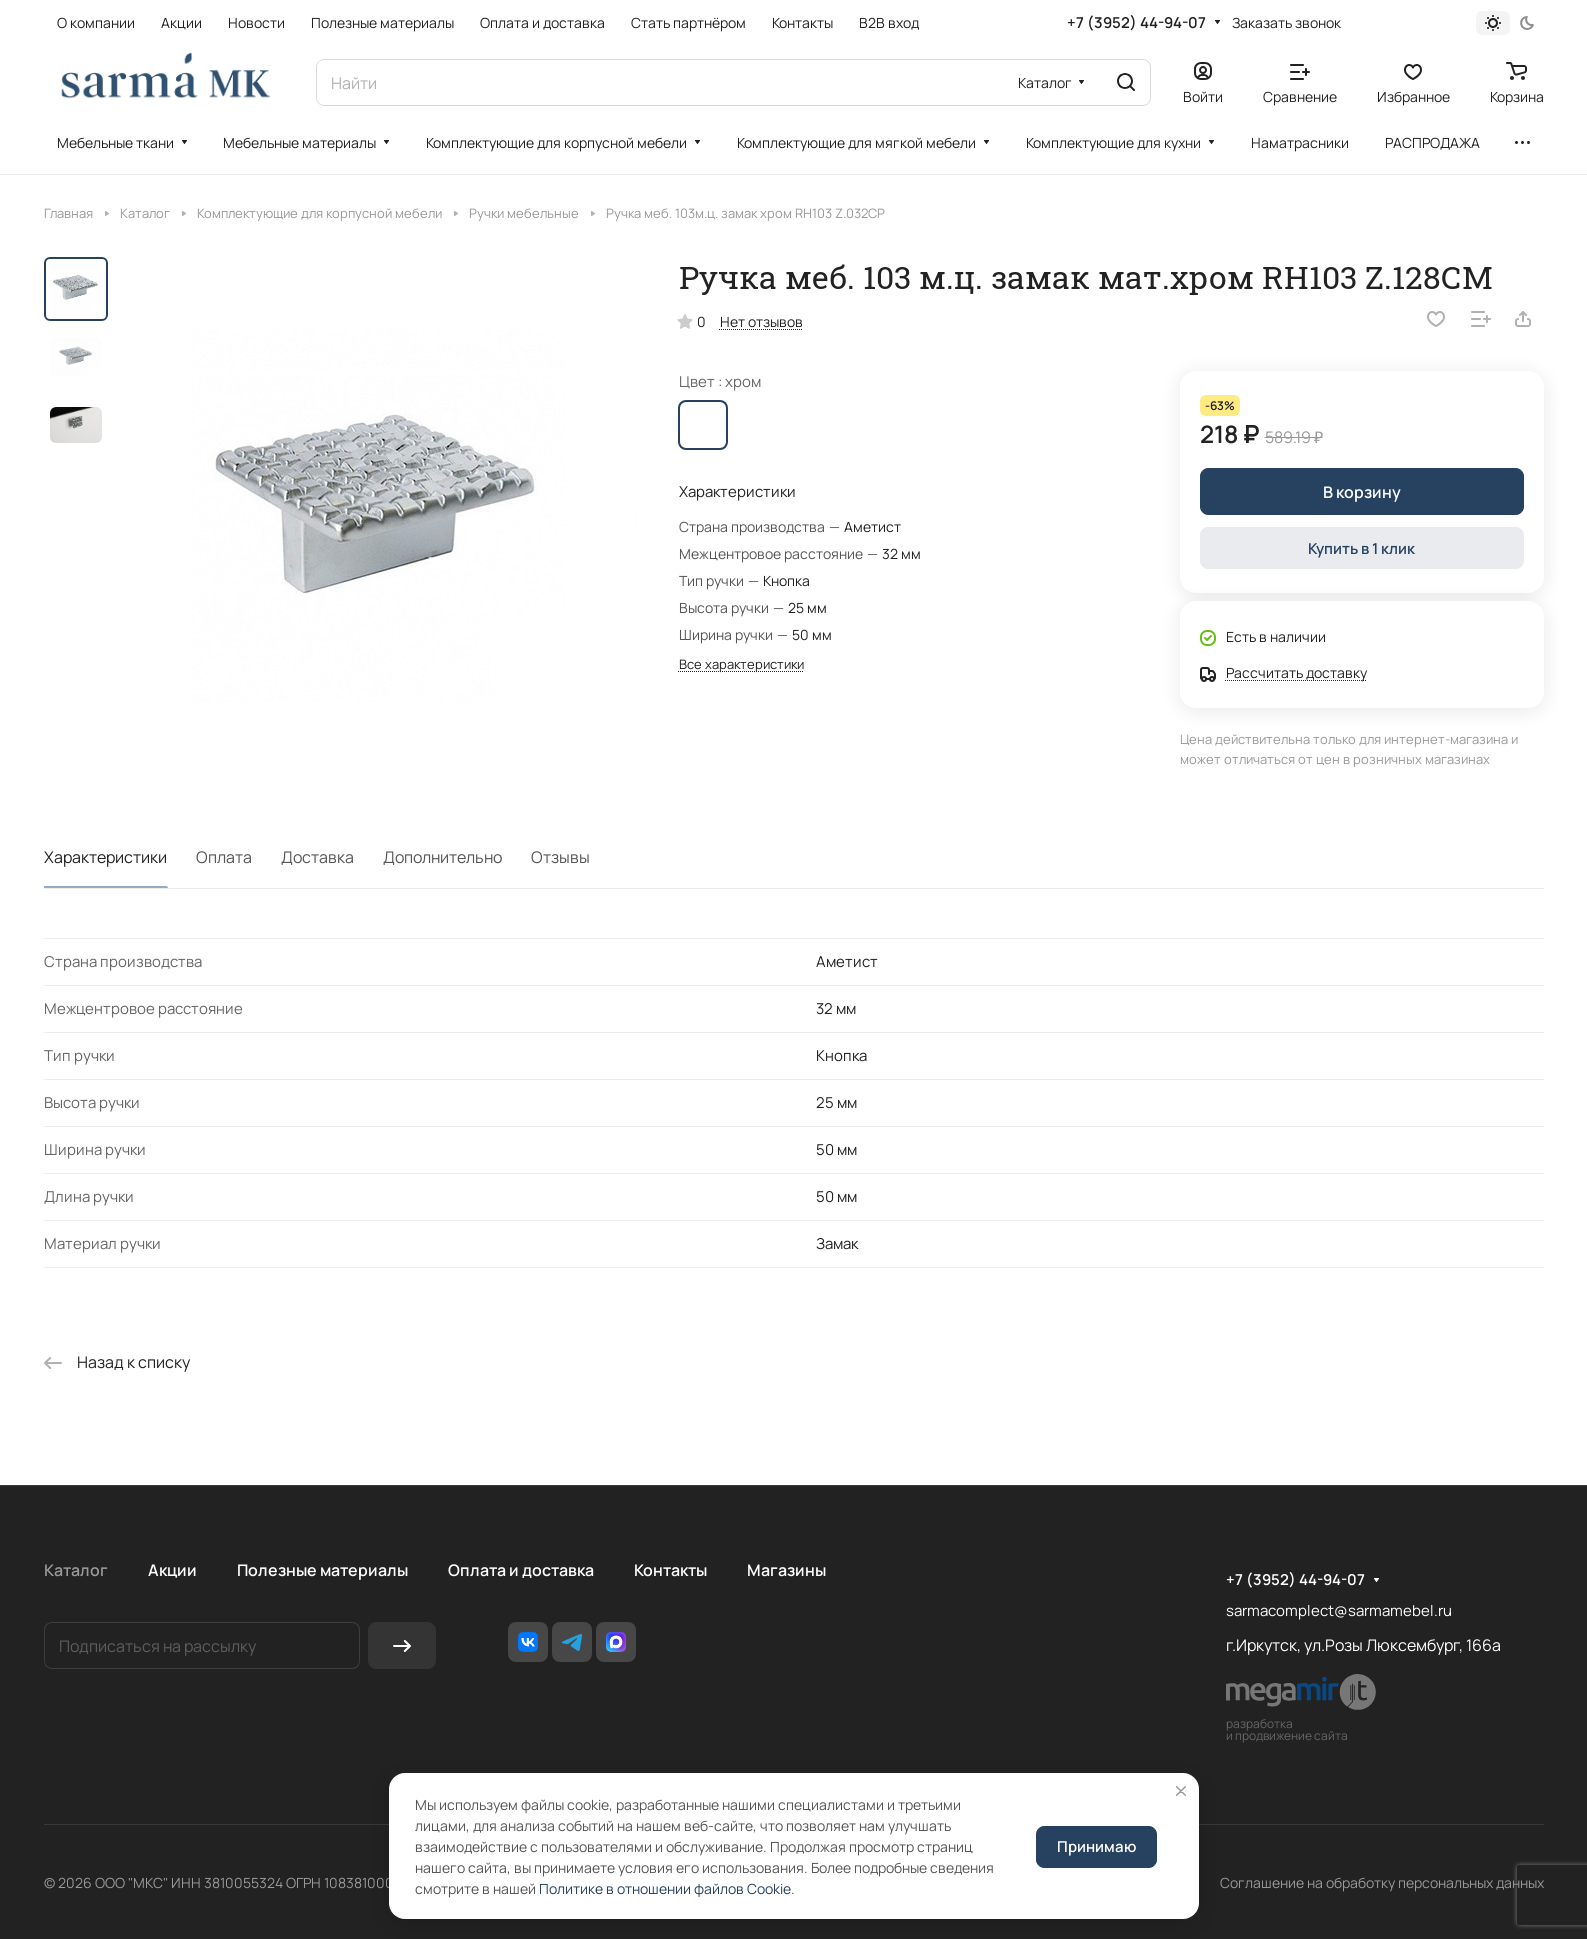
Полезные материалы (322, 1570)
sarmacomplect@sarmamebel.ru (1339, 1610)
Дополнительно (442, 857)
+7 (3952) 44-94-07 (1136, 23)
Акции (172, 1570)
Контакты (670, 1570)
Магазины (786, 1570)
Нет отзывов (761, 321)
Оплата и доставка (521, 1570)
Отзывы (560, 857)
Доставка (317, 857)
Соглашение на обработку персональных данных (1382, 1882)
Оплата (224, 857)
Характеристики (105, 857)
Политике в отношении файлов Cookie (665, 1888)
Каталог (76, 1570)
